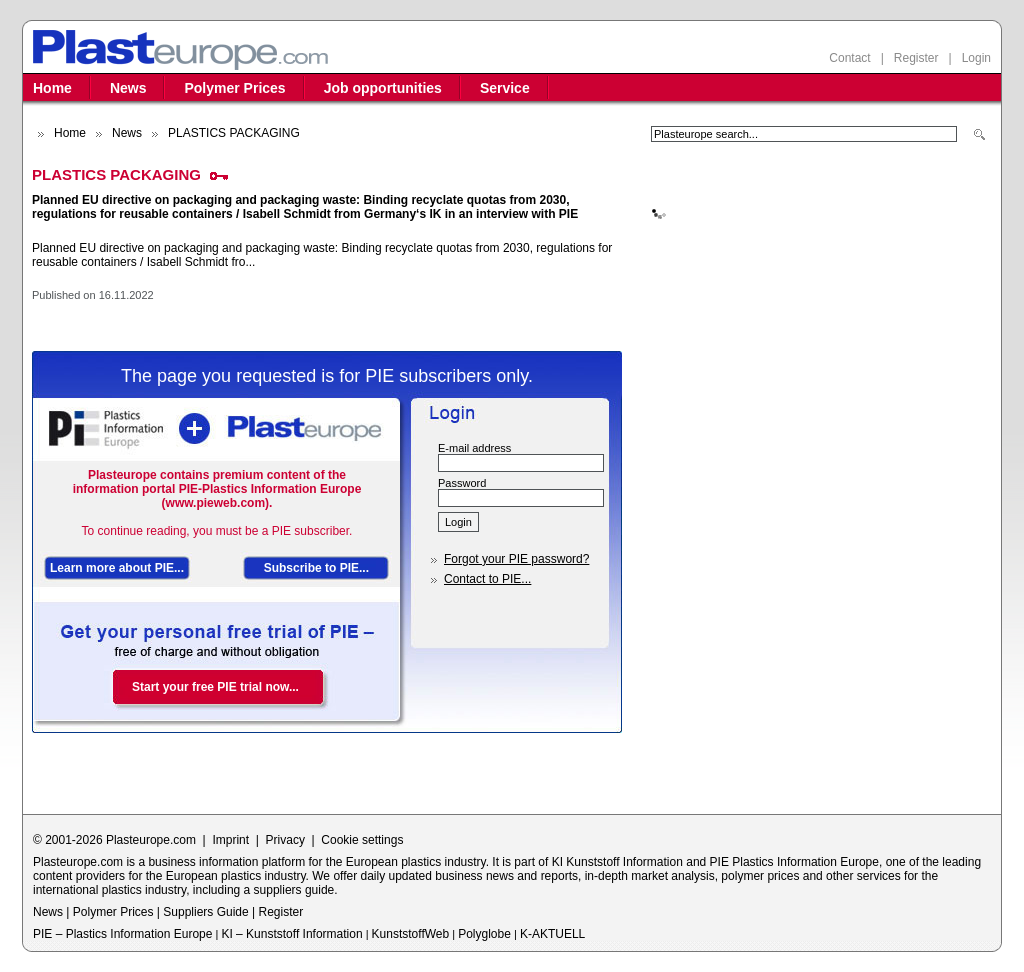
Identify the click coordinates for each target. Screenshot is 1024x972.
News (128, 88)
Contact (849, 58)
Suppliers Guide (205, 912)
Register (916, 58)
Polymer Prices (234, 88)
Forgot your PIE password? (516, 559)
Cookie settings (362, 840)
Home (52, 88)
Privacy (285, 840)
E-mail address (474, 448)
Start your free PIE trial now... (215, 687)
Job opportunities (383, 88)
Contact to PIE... (487, 579)
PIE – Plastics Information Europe (122, 934)
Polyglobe (484, 934)
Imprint (230, 840)
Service (505, 88)
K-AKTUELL (552, 934)
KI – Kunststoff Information (291, 934)
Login (976, 58)
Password (462, 483)
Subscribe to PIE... (316, 568)
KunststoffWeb (411, 934)
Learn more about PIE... (117, 568)
